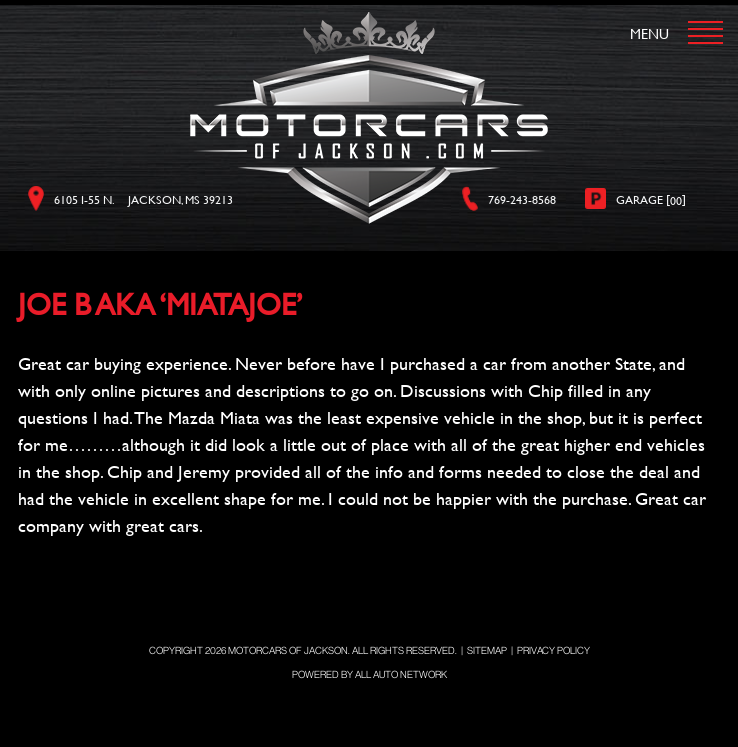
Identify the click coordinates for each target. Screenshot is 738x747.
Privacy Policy (553, 650)
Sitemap (487, 650)
